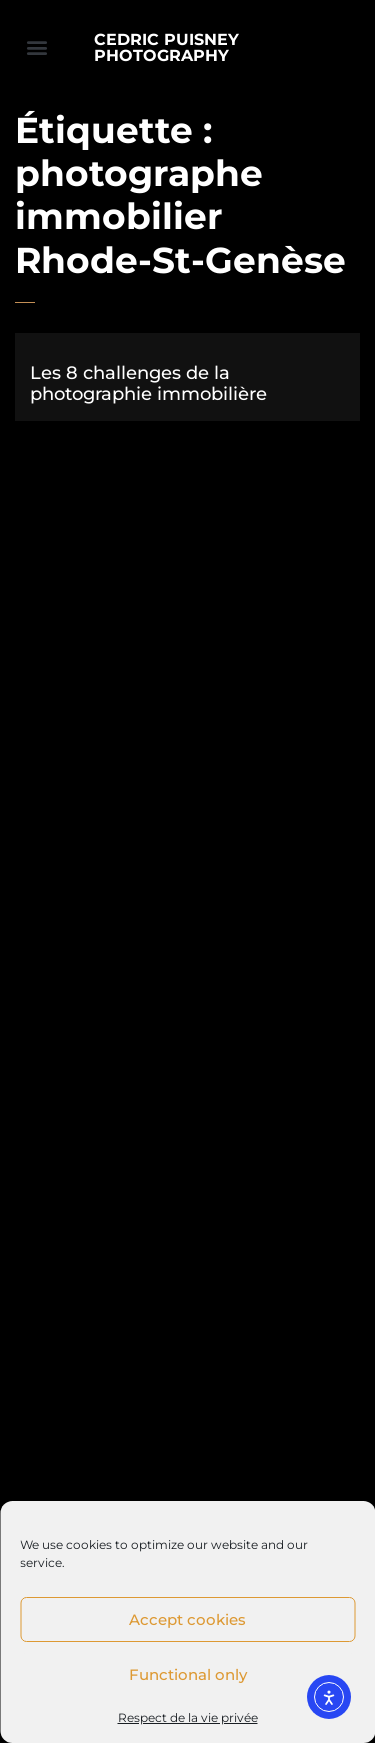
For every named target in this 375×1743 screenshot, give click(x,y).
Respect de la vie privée (188, 1717)
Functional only (188, 1674)
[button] (36, 46)
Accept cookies (187, 1619)
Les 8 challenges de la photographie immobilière (148, 384)
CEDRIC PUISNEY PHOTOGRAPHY (166, 47)
